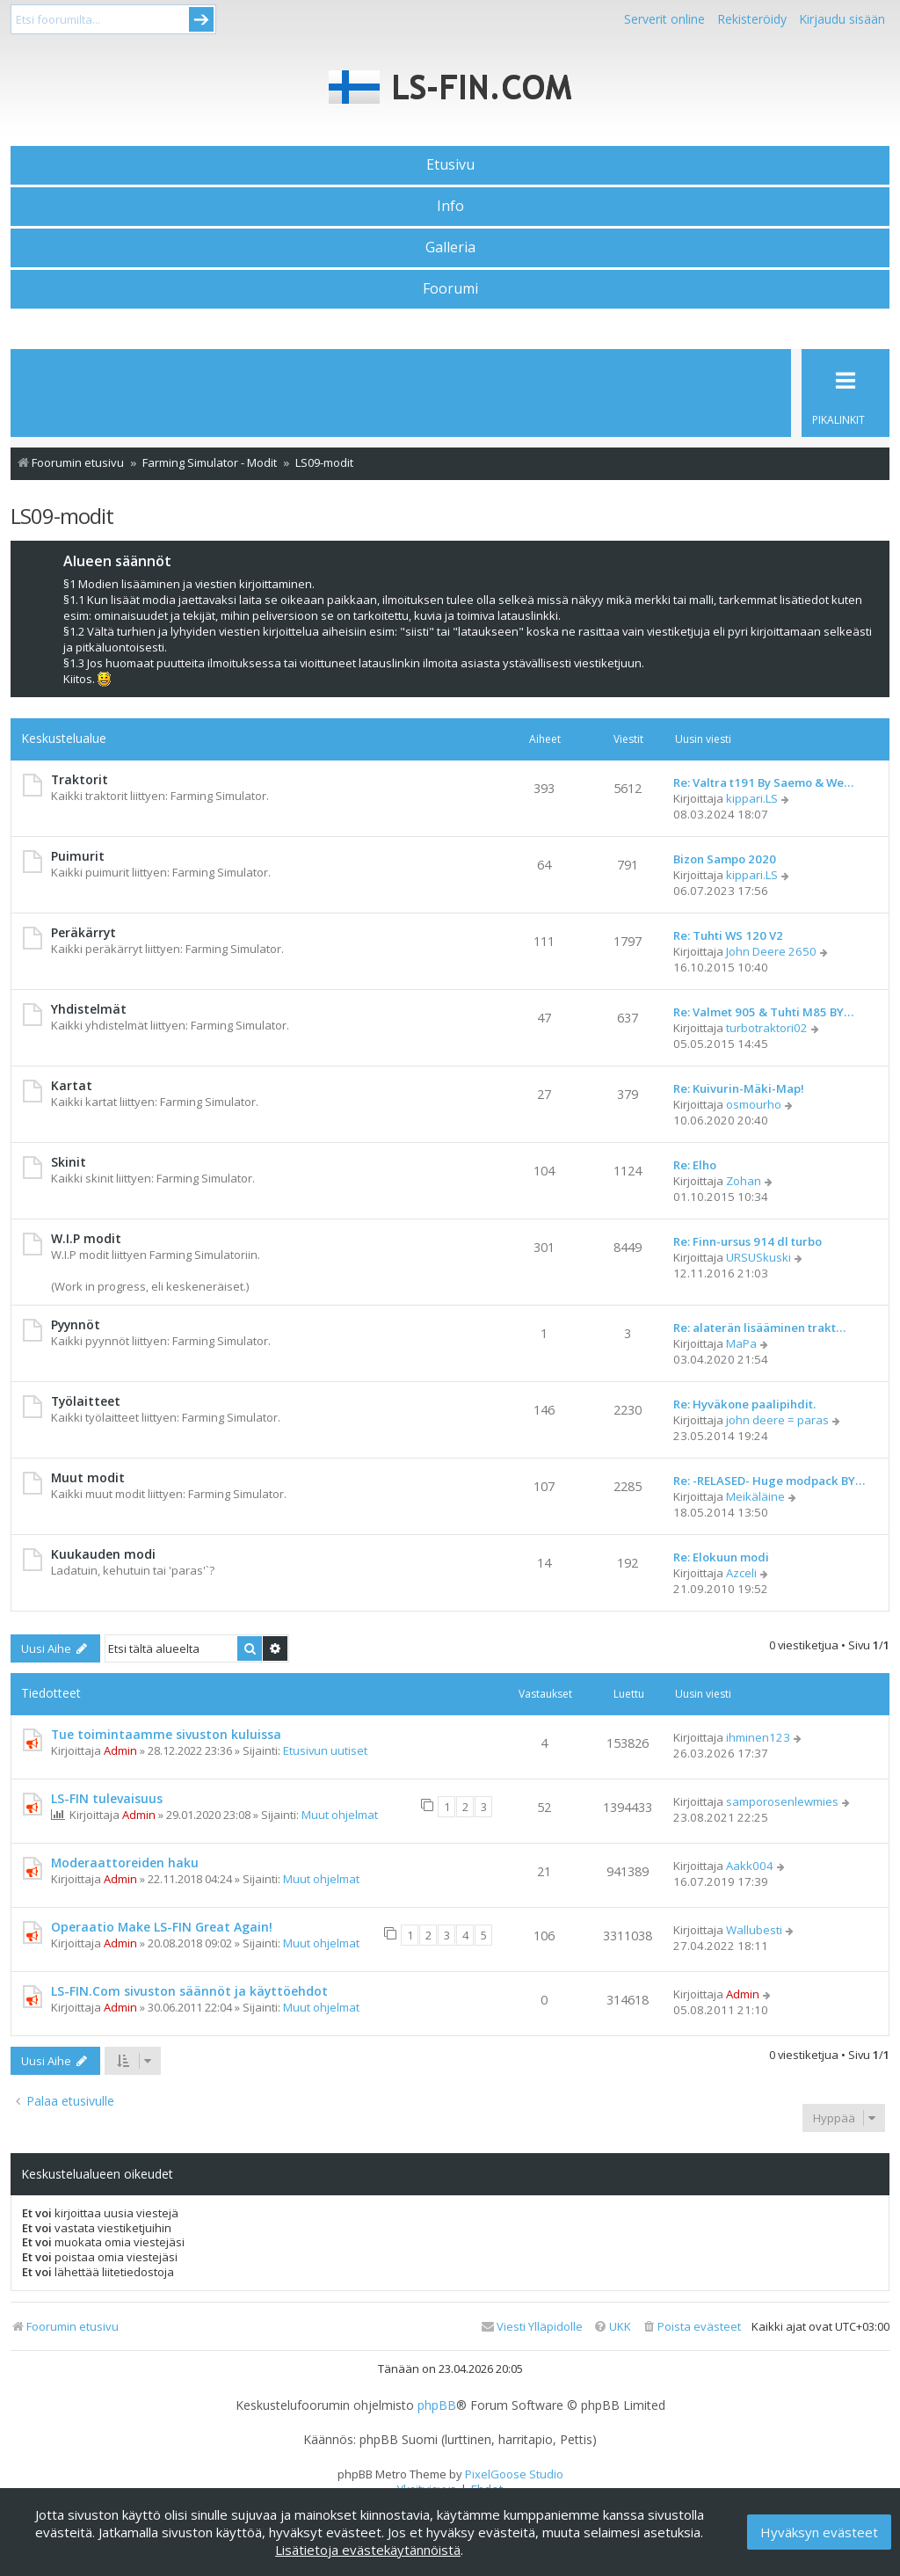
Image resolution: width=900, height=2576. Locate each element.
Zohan (743, 1181)
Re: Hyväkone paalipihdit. (744, 1404)
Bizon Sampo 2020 (724, 859)
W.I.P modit (86, 1238)
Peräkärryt (83, 932)
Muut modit (88, 1477)
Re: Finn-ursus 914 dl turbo (747, 1241)
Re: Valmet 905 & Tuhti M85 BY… (763, 1012)
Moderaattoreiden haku (125, 1862)
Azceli (741, 1573)
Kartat (71, 1085)
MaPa (741, 1343)
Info (450, 205)
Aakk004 (749, 1866)
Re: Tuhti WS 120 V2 (728, 935)
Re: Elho (694, 1165)
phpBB (436, 2405)
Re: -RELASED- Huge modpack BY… (769, 1480)
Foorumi (450, 288)
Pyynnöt (75, 1324)
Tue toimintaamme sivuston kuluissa (166, 1734)
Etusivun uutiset (325, 1750)
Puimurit (78, 856)
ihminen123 (758, 1737)
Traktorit (79, 779)
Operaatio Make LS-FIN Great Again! (161, 1926)
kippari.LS (752, 798)
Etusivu (450, 164)
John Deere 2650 (771, 951)
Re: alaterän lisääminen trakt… (759, 1327)
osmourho (753, 1104)
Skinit (68, 1161)
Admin (120, 1750)
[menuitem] (691, 2327)
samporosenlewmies (782, 1801)
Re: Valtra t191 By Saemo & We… (763, 782)
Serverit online (664, 19)
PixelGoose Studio (514, 2474)
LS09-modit (62, 515)
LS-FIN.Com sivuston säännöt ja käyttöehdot (189, 1991)
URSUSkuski (758, 1257)
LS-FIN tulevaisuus (107, 1798)
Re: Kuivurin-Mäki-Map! (738, 1088)
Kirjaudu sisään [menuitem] (842, 19)
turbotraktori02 (767, 1028)
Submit (201, 19)
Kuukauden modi (103, 1554)
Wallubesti (754, 1930)
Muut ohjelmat (339, 1815)
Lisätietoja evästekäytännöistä (368, 2549)
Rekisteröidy (752, 19)
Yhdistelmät (89, 1009)
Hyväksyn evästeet (819, 2532)
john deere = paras (777, 1420)
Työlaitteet (85, 1401)
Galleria (450, 247)
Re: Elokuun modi (721, 1557)
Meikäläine (755, 1496)
